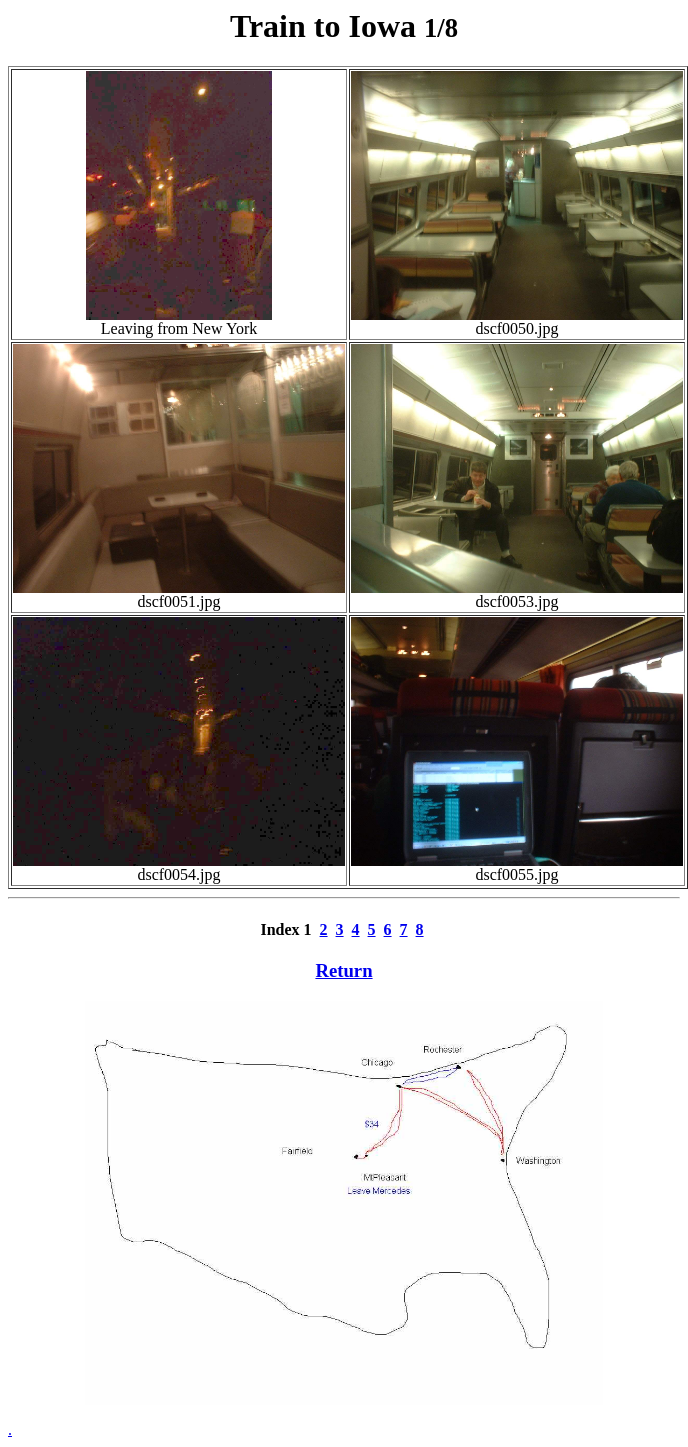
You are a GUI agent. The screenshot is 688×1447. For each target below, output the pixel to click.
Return (343, 970)
